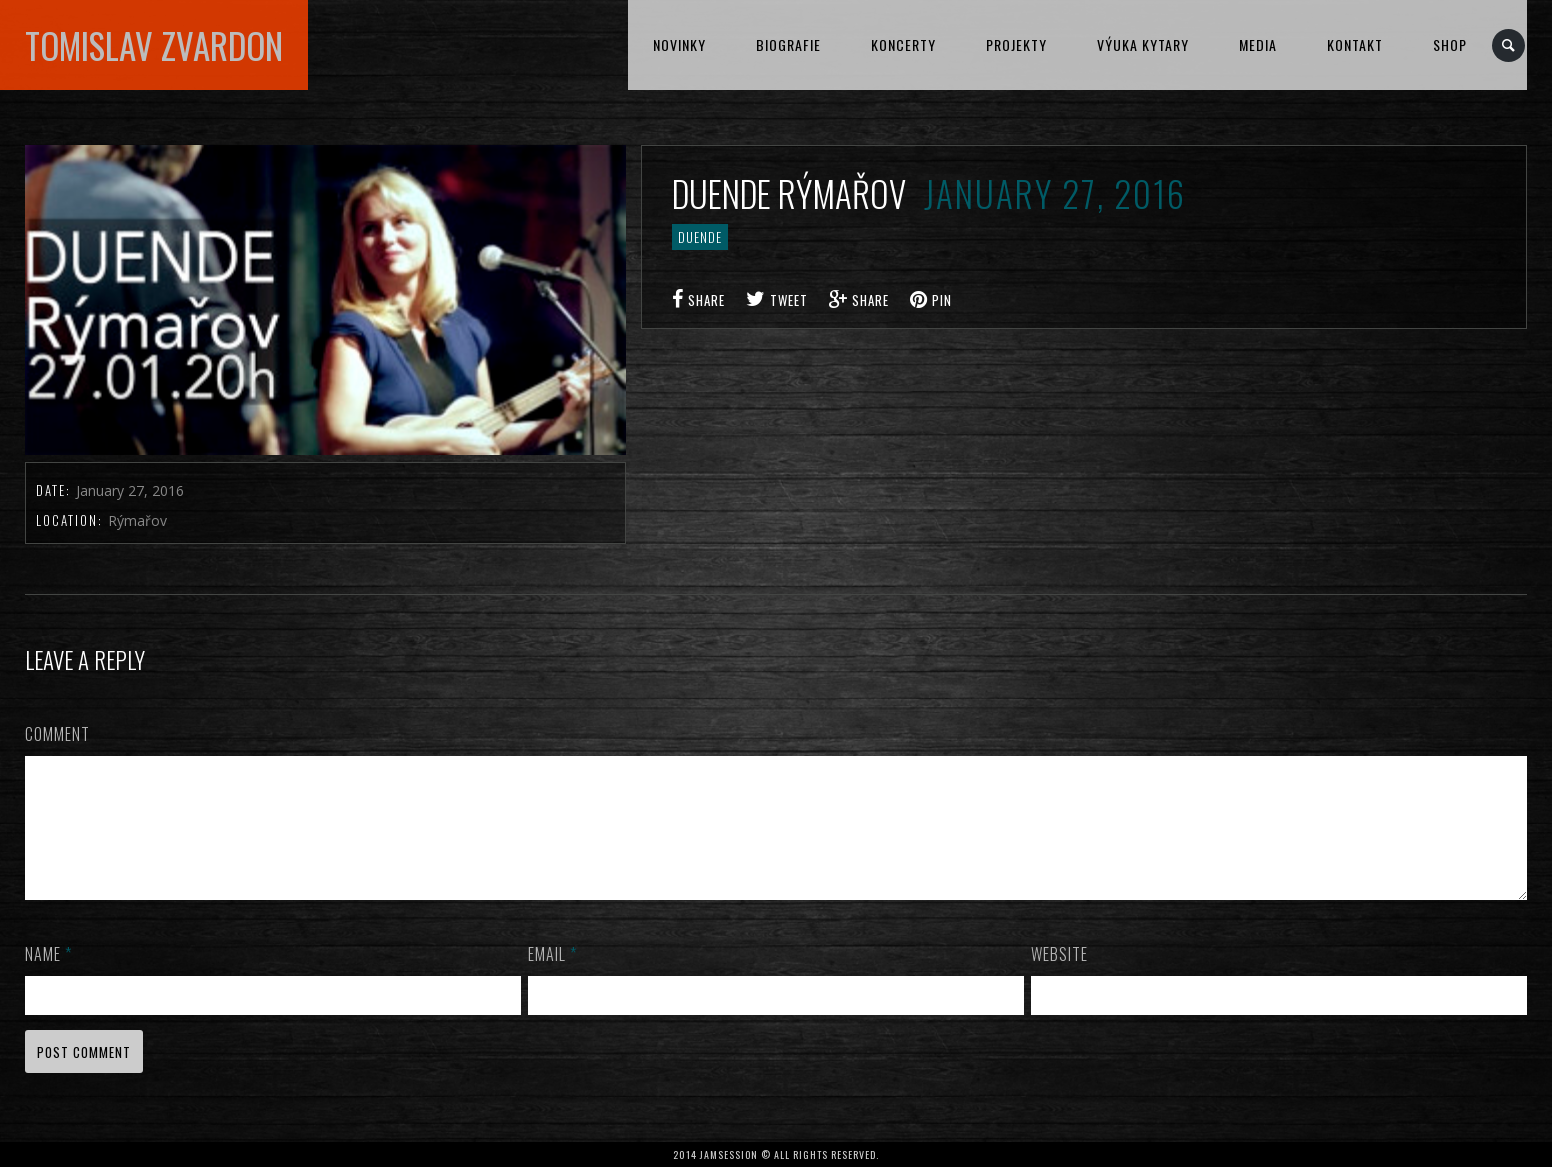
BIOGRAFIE (788, 44)
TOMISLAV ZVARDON (154, 45)
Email (552, 978)
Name (48, 978)
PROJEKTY (1016, 44)
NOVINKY (679, 44)
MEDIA (1258, 44)
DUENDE (700, 237)
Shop (1450, 44)
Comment (57, 734)
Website (1059, 978)
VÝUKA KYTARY (1143, 44)
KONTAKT (1355, 44)
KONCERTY (903, 44)
